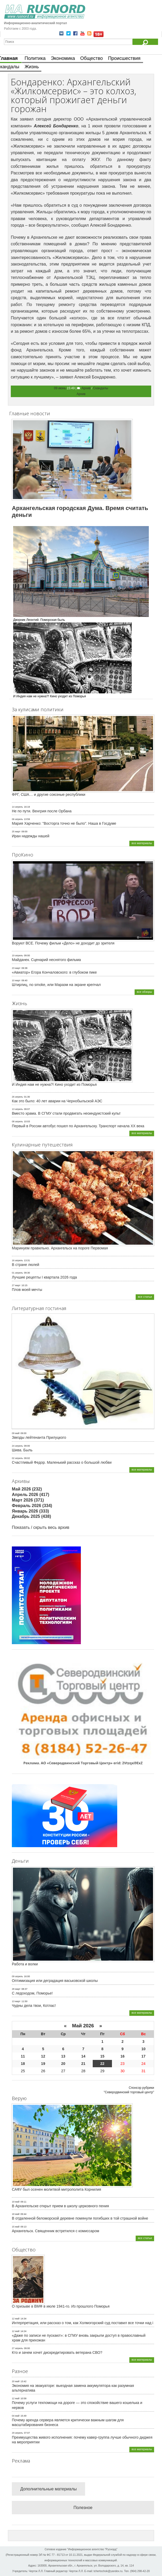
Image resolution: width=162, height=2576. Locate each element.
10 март (16, 980)
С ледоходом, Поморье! (32, 1993)
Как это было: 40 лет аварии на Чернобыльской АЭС (57, 1101)
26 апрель (17, 1096)
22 (102, 2063)
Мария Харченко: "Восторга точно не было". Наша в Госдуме (64, 823)
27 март (16, 1285)
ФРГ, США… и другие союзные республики (48, 794)
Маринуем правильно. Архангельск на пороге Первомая (60, 1248)
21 (83, 2063)
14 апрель (17, 807)
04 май (15, 2415)
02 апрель (17, 1458)
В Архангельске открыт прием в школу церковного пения (60, 2206)
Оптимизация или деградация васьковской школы (55, 1980)
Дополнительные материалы (48, 2489)
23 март (16, 968)
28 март (16, 1989)
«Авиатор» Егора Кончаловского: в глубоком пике (54, 972)
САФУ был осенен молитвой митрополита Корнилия (56, 2189)
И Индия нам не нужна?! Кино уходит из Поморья (54, 1084)
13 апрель (17, 1109)
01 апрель (17, 1272)
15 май (15, 2226)
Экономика (63, 58)
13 (63, 2056)
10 (143, 2049)
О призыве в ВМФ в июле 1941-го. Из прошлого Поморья (61, 2306)
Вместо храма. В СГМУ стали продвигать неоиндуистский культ (66, 1113)
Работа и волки (25, 1964)
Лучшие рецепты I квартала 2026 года (44, 1277)
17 (143, 2056)
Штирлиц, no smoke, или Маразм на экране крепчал (56, 985)
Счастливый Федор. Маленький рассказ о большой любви (61, 1462)
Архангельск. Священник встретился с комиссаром (55, 2231)
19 (43, 2063)
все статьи (145, 1296)
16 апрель (17, 1260)
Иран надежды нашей (30, 836)
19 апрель (17, 955)
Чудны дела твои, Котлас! (34, 2005)
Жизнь (31, 66)
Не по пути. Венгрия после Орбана (42, 811)
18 (23, 2063)
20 (63, 2063)
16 (122, 2056)
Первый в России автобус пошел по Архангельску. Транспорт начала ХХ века (78, 1126)
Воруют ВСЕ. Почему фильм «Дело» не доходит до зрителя (63, 943)
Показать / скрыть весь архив (40, 1527)
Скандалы (100, 388)
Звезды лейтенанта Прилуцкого (39, 1437)
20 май (15, 2381)
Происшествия (124, 58)
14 (83, 2056)
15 (102, 2056)
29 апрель (17, 2433)
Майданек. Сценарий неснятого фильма (46, 960)
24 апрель (17, 1446)
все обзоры (144, 991)
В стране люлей (25, 1265)
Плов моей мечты (27, 1289)
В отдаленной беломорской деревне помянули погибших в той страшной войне (80, 2218)
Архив (86, 388)
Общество (91, 58)
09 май (15, 1433)
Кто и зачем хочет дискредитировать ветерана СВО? (57, 2352)
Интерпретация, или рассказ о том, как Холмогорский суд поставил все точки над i (82, 2323)
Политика (35, 58)
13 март (16, 2001)
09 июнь (60, 388)
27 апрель (17, 2348)
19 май (15, 2201)
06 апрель (17, 819)
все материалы (141, 843)
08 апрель (17, 1121)
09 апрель (17, 1976)
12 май (15, 2318)
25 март (16, 831)
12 (43, 2056)
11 (23, 2056)
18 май (15, 2214)
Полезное (82, 2507)
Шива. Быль (22, 1450)
